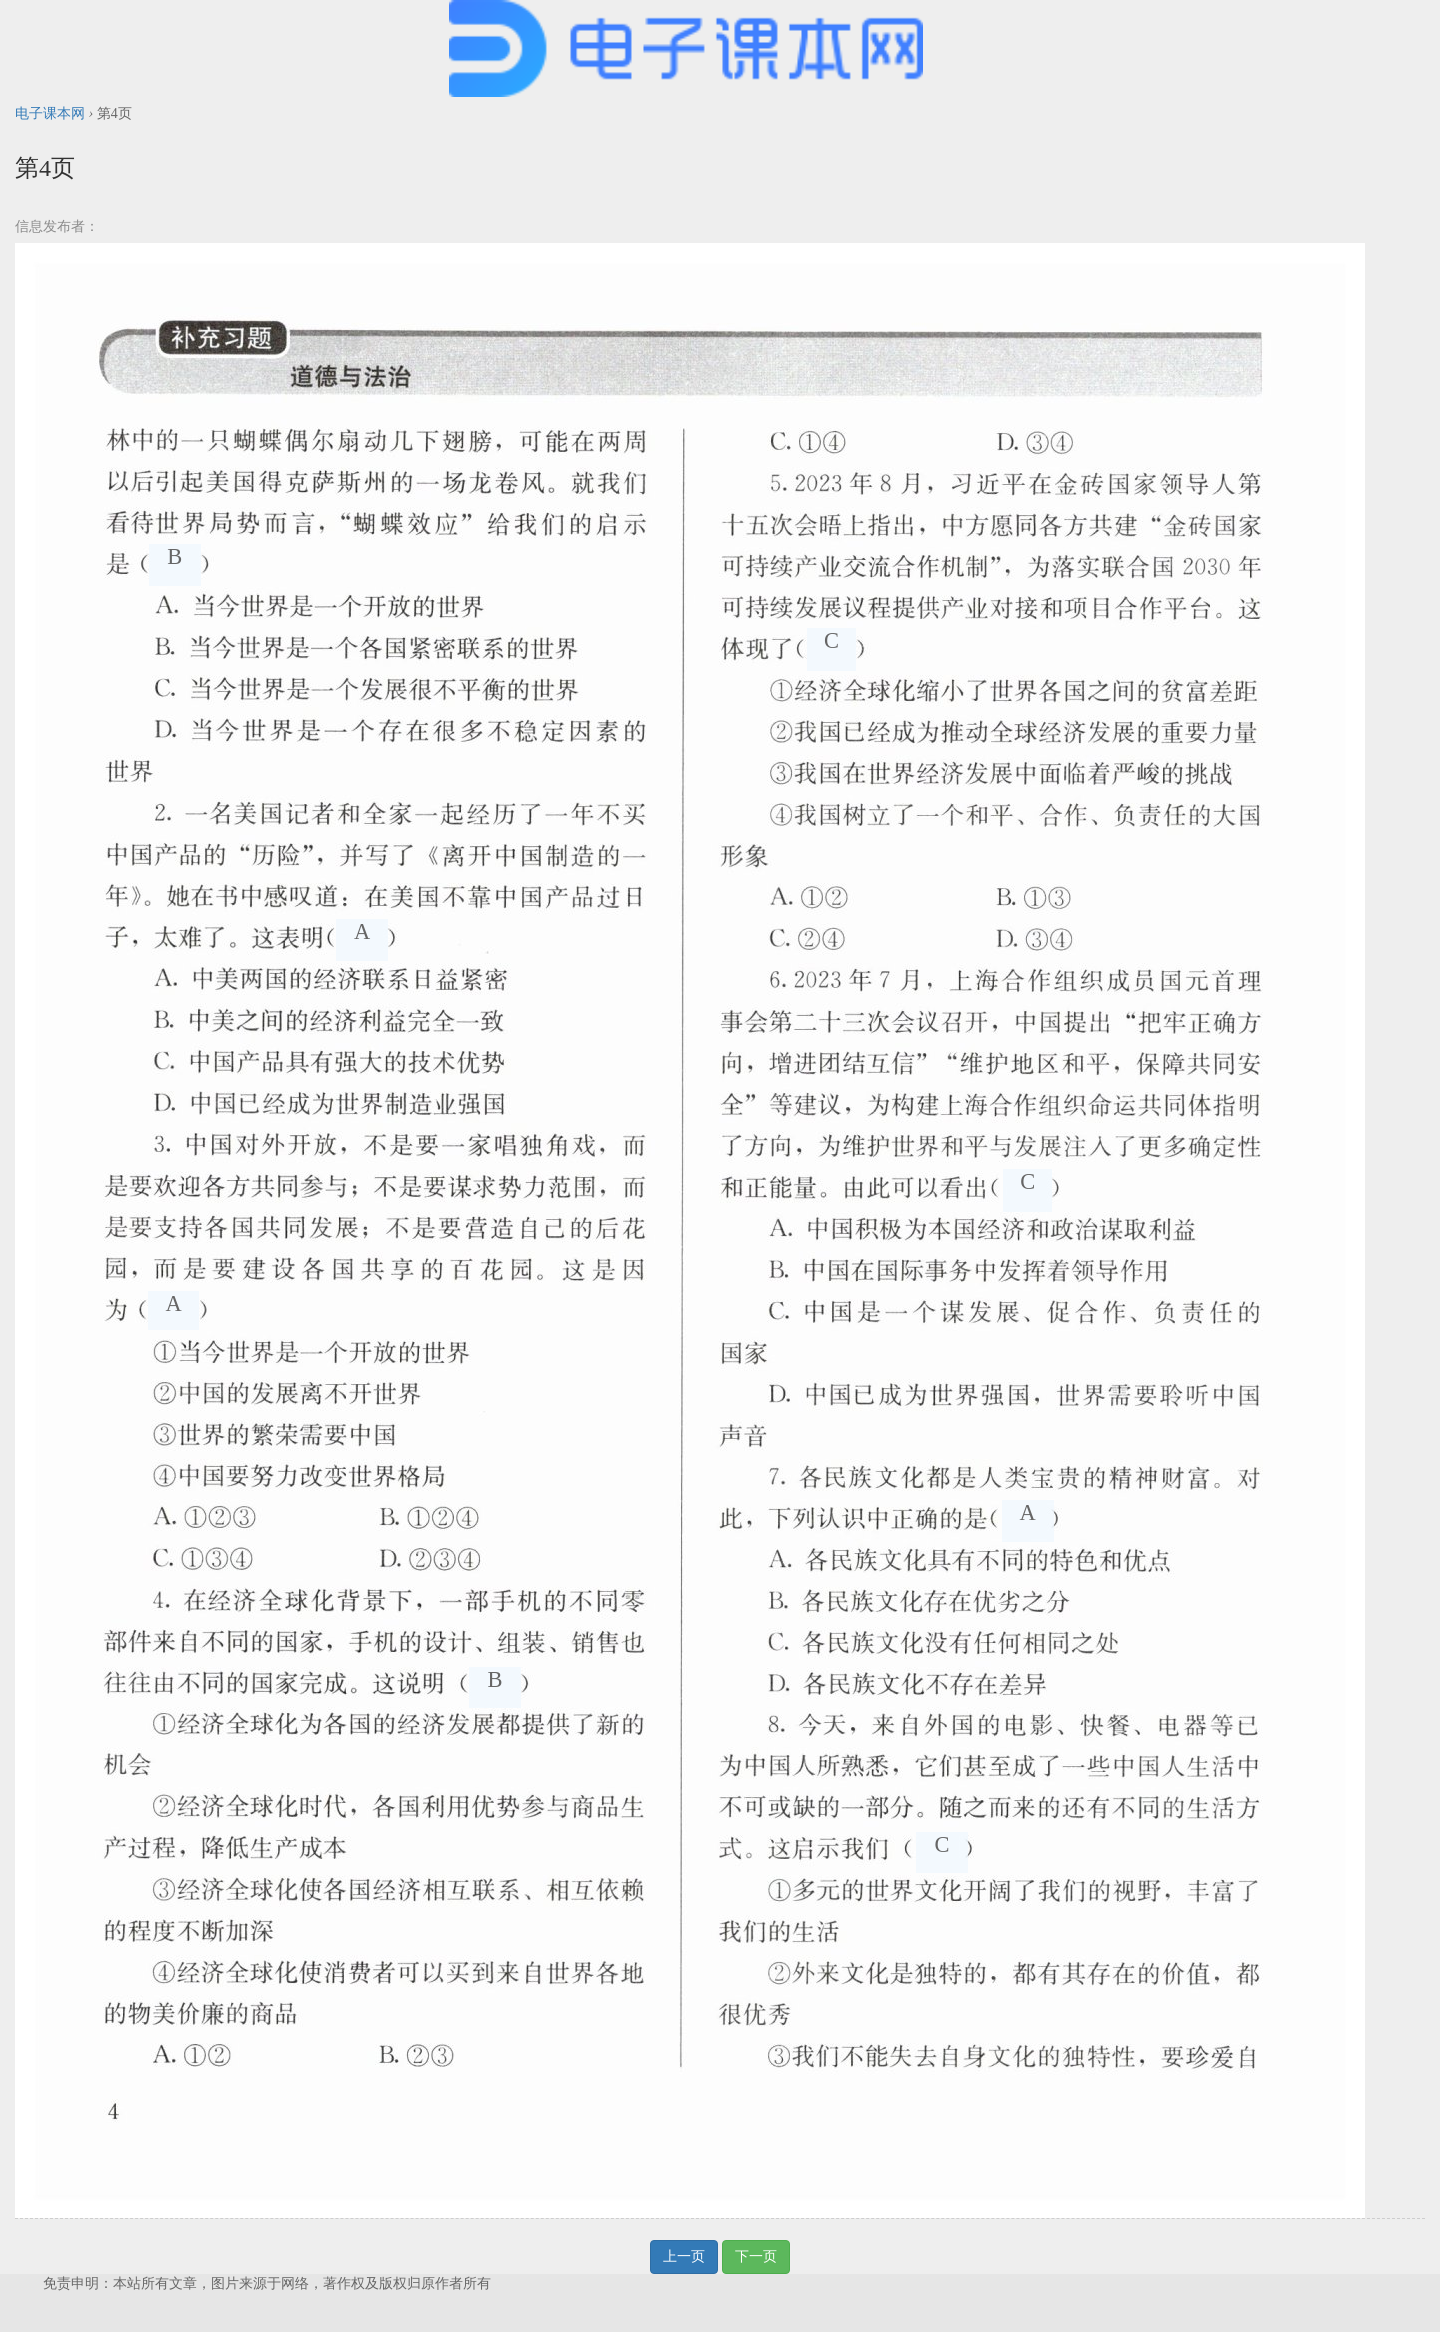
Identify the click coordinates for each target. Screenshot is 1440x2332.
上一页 (684, 2256)
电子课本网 (50, 113)
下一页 (756, 2256)
